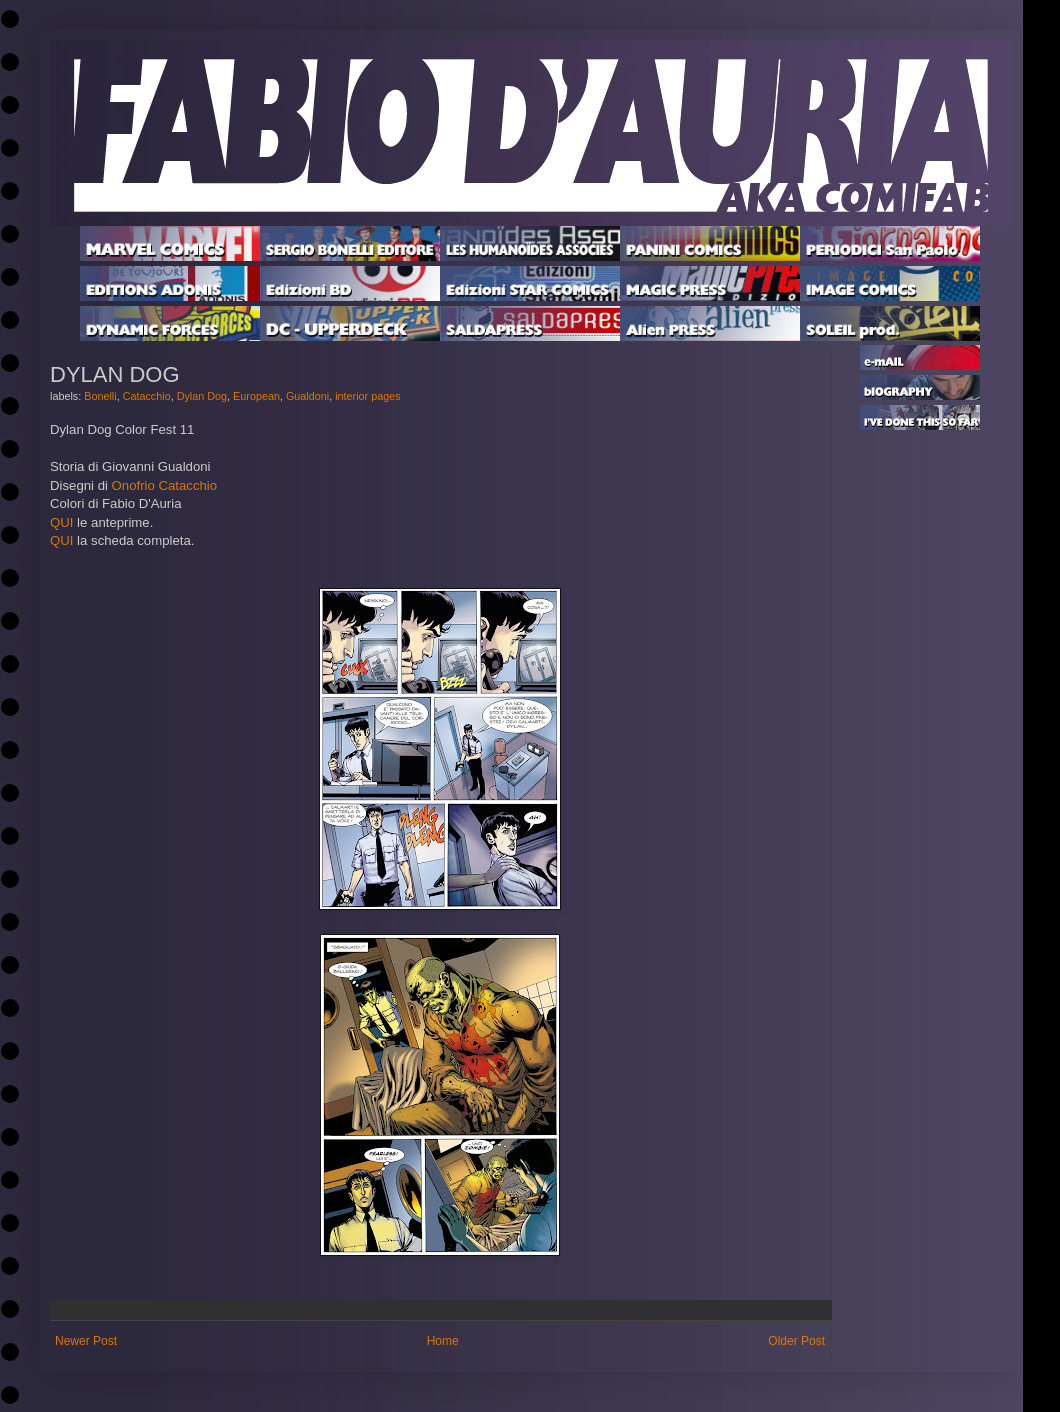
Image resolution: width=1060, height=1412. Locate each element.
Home (443, 1341)
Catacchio (147, 396)
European (256, 396)
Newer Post (86, 1341)
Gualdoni (307, 396)
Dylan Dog (202, 396)
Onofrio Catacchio (165, 485)
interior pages (367, 396)
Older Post (796, 1341)
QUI (61, 522)
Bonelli (100, 396)
